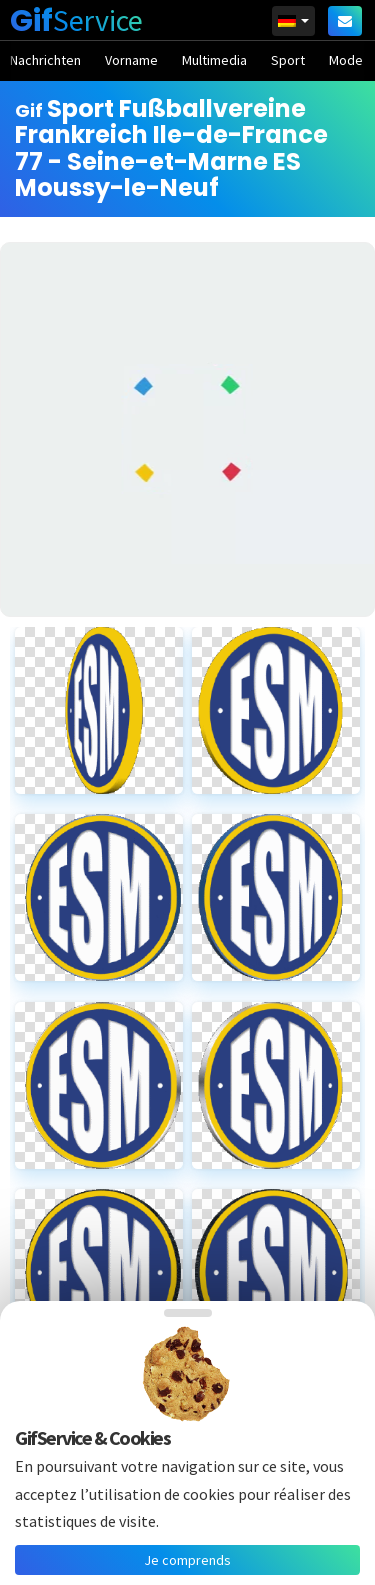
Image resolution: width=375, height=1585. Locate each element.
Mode (346, 60)
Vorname (131, 60)
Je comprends (187, 1560)
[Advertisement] (187, 429)
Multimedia (214, 60)
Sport (288, 60)
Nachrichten (45, 60)
